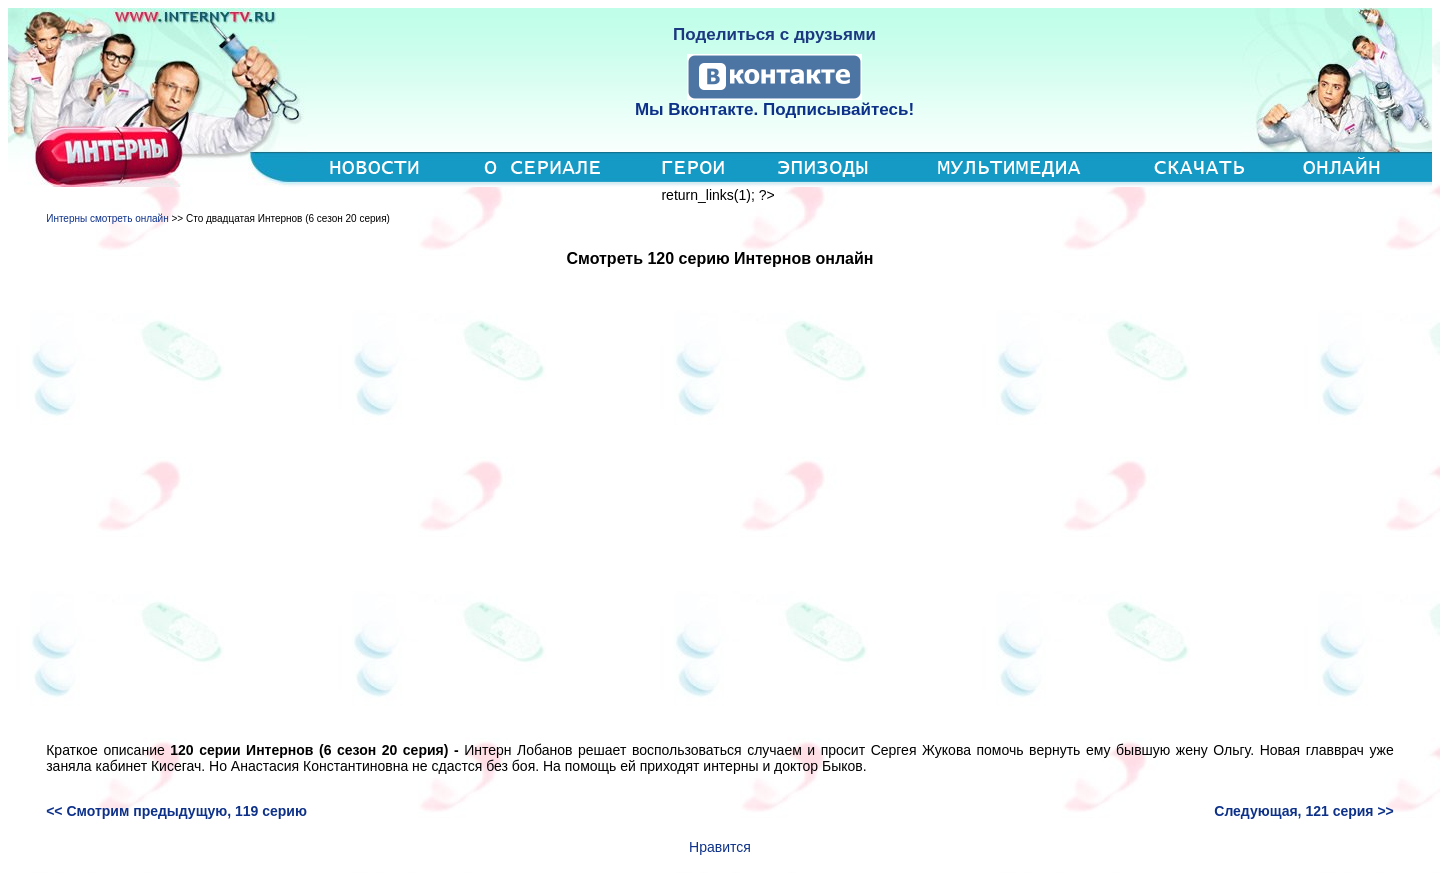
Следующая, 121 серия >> (1304, 811)
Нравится (720, 847)
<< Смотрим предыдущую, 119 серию (176, 811)
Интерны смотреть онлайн (107, 218)
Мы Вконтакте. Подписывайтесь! (774, 109)
